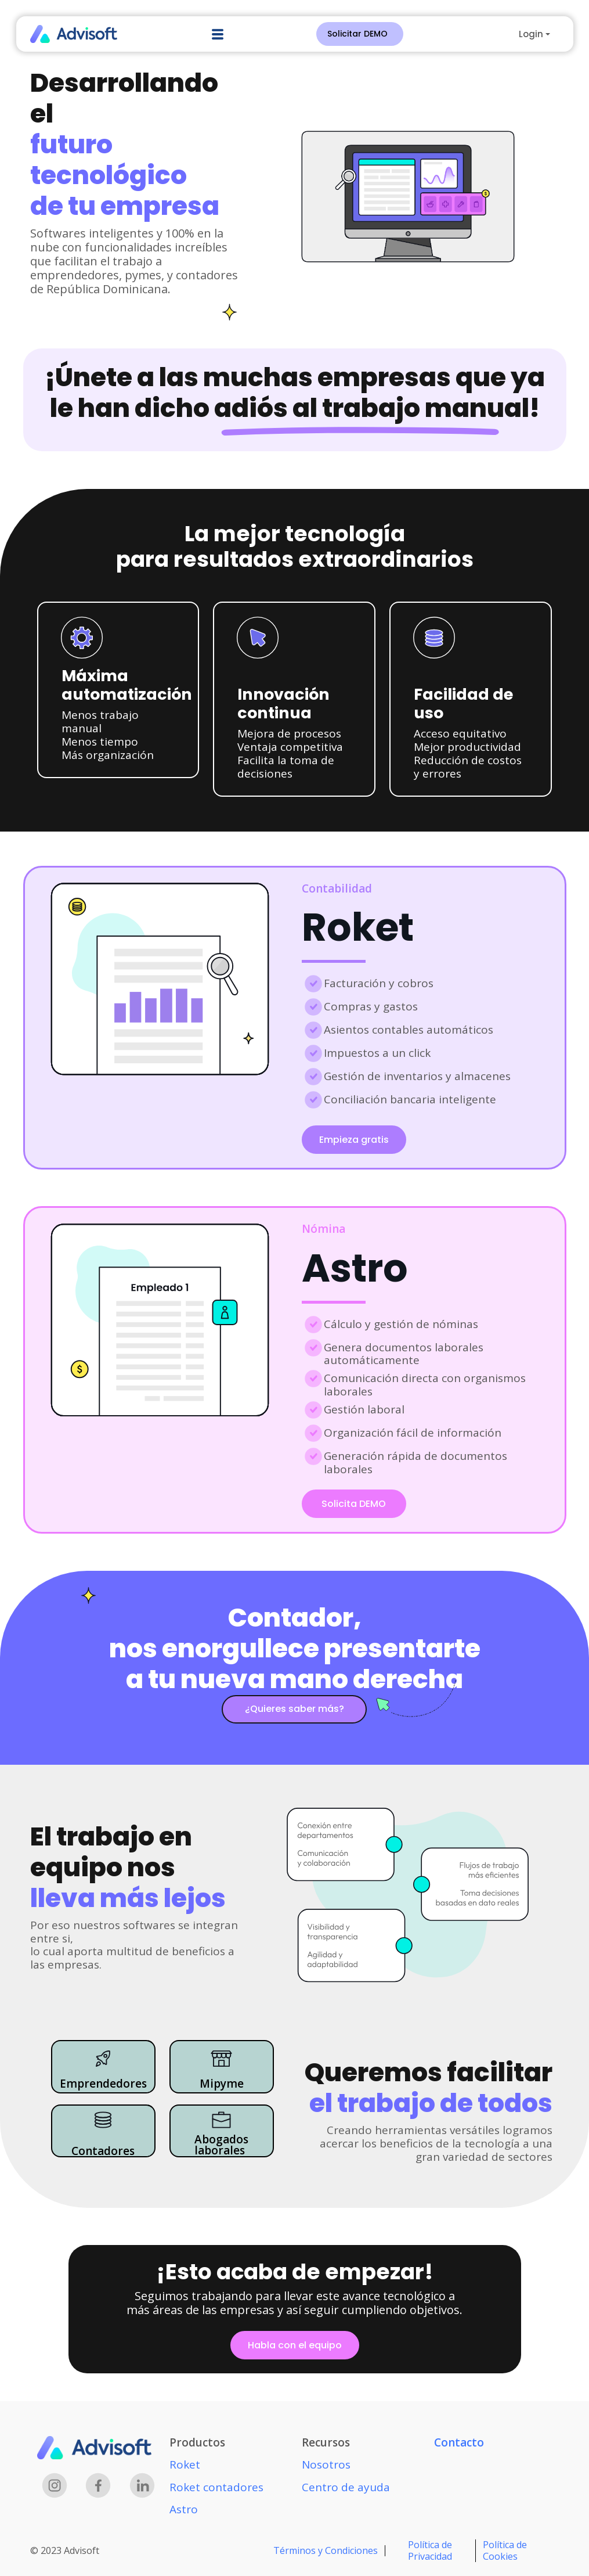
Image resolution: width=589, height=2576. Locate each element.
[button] (217, 34)
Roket (184, 2464)
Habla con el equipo (295, 2345)
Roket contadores (216, 2487)
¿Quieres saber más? (294, 1708)
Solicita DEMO (353, 1503)
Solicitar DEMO (357, 33)
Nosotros (326, 2464)
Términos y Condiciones (325, 2550)
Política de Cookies (505, 2550)
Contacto (459, 2442)
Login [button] (531, 34)
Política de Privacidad (430, 2550)
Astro (183, 2509)
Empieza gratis (354, 1139)
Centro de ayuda (346, 2487)
